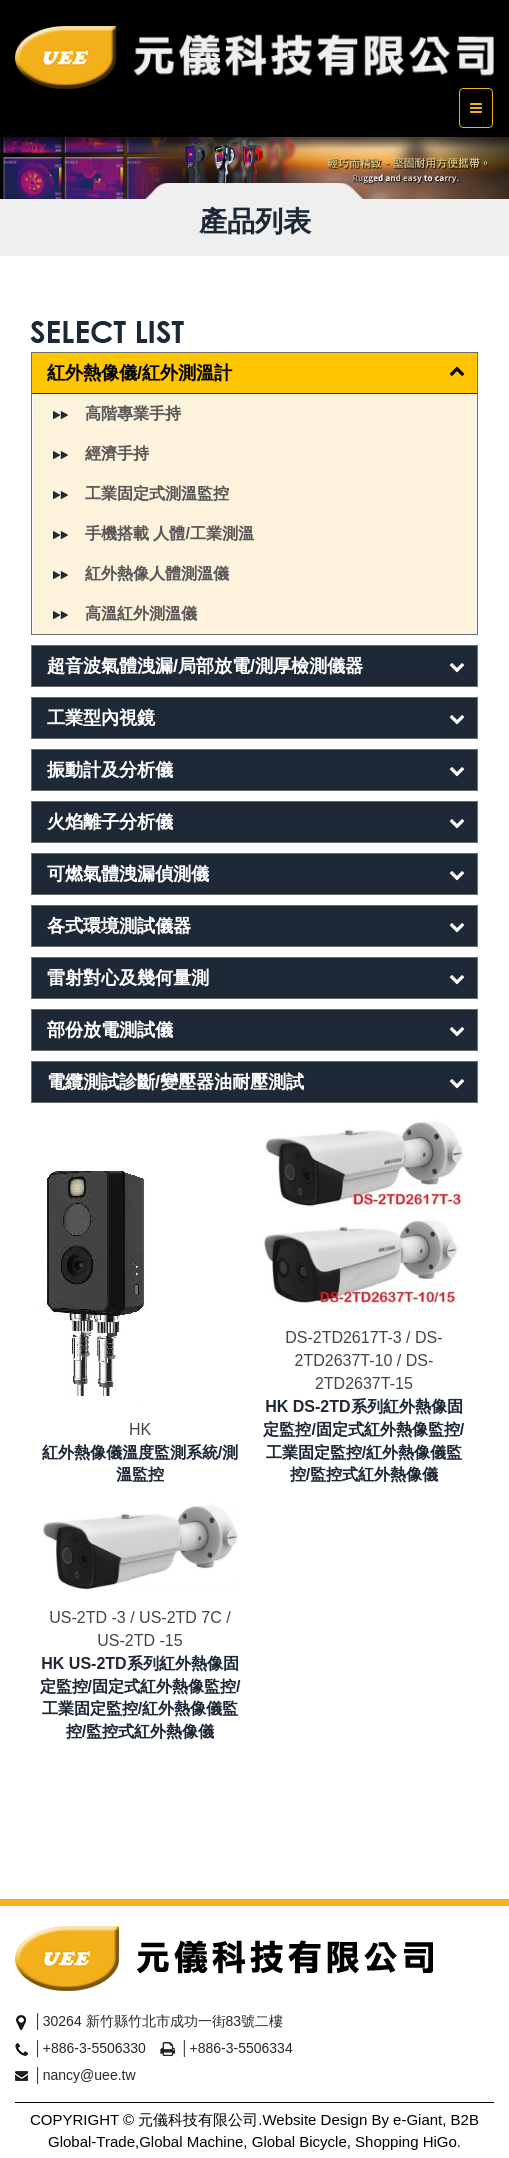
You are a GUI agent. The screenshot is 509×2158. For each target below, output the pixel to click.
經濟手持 (117, 453)
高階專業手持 (133, 413)
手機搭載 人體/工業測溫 (169, 533)
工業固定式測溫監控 (157, 493)
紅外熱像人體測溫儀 (157, 573)
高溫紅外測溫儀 (141, 613)
